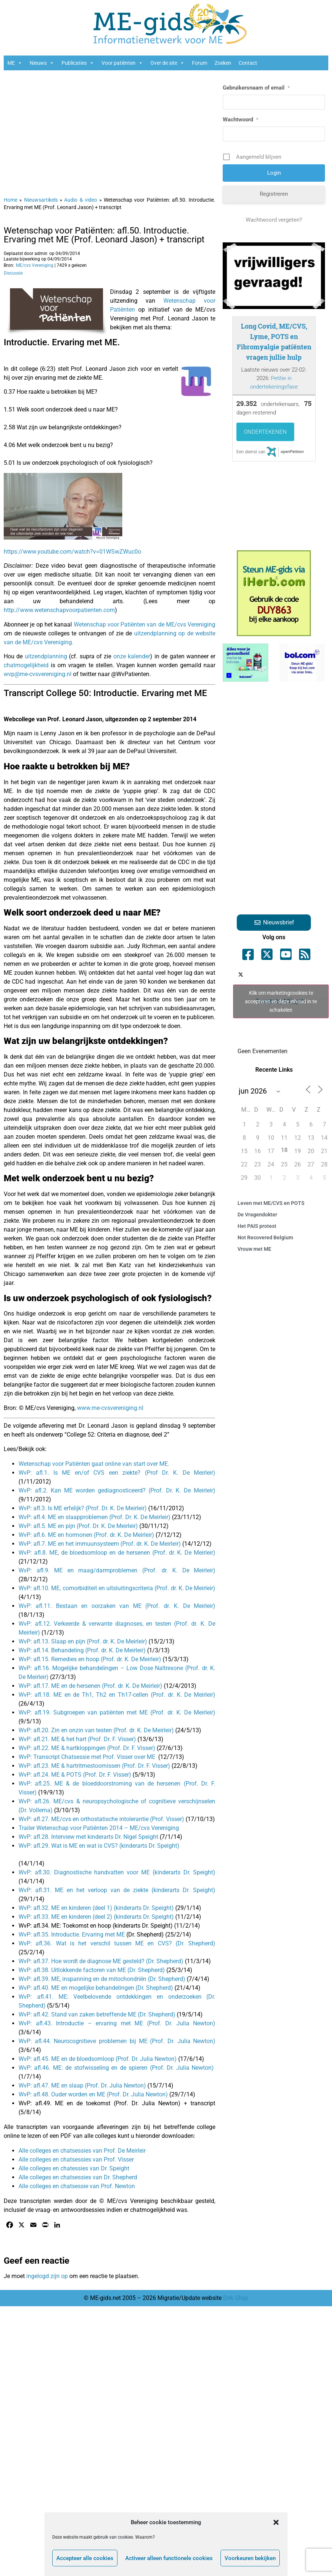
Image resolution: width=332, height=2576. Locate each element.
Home (10, 200)
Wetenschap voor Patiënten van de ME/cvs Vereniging (145, 624)
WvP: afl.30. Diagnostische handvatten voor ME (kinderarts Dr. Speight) (117, 1872)
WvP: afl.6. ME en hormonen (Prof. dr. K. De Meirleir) (87, 1534)
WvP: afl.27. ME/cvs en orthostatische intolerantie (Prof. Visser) (101, 1819)
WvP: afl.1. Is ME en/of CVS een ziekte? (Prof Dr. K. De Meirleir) (117, 1472)
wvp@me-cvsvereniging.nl (38, 674)
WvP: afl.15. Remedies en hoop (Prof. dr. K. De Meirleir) (91, 1659)
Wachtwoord (240, 119)
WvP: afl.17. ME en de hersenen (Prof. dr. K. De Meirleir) (91, 1685)
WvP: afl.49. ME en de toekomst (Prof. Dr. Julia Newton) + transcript (117, 2103)
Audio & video (80, 200)
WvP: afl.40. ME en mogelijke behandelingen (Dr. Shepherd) (96, 1987)
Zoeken (223, 63)
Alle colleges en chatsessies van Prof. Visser (76, 2159)
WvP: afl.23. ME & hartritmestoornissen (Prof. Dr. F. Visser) (94, 1765)
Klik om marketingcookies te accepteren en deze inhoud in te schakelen (281, 1001)
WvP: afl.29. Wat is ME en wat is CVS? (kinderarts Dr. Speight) (99, 1845)
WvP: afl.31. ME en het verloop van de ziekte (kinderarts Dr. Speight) (117, 1890)
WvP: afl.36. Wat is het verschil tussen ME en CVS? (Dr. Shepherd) (117, 1943)
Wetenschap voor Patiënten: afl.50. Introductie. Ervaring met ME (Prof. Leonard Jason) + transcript (104, 235)
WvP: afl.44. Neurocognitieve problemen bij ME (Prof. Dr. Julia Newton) (117, 2041)
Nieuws (42, 63)
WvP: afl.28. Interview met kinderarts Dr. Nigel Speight (88, 1836)
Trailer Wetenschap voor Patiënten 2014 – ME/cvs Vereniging (99, 1827)
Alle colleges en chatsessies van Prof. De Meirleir (82, 2150)
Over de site (167, 63)
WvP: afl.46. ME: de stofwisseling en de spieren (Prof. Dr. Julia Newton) (116, 2067)
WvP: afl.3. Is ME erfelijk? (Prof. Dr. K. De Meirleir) (83, 1508)
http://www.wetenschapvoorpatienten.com (59, 610)
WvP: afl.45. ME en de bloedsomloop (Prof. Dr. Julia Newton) (98, 2058)
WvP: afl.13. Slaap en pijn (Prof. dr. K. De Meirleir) (83, 1641)
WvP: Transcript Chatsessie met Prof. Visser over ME (87, 1756)
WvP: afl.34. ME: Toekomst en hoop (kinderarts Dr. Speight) (96, 1925)
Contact (248, 63)
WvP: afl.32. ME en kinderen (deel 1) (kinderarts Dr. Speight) (96, 1907)
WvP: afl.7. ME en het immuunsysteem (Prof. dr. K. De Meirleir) (100, 1543)
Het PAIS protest (257, 1226)
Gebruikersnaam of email (256, 88)
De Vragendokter (257, 1215)
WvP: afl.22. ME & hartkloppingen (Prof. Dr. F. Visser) (87, 1748)
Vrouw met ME (254, 1249)
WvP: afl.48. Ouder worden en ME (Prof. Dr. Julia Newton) (93, 2094)
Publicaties (78, 63)
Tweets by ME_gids (281, 1001)
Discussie (13, 273)
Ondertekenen (265, 432)
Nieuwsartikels (41, 200)
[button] (276, 2522)
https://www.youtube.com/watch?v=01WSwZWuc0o (72, 551)
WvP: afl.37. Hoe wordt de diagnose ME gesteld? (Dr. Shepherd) (101, 1961)
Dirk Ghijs (235, 2297)
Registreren (274, 194)
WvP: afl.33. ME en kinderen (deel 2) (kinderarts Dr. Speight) (96, 1916)
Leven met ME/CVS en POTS (271, 1203)
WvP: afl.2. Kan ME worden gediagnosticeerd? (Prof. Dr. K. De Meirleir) (117, 1490)
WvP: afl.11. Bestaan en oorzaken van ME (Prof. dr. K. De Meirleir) (117, 1605)
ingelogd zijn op (47, 2276)
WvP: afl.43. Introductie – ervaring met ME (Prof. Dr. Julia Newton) (117, 2023)
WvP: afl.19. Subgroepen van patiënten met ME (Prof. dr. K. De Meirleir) (117, 1712)
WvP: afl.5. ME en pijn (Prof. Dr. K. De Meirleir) (78, 1525)
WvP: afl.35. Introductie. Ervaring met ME (72, 1934)
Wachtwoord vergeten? (274, 219)
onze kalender (131, 656)
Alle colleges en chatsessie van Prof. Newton (77, 2186)
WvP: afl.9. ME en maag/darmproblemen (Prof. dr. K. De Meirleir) (117, 1570)
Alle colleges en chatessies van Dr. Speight (75, 2168)
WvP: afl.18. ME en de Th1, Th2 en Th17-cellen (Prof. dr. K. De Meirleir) (117, 1694)
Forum (199, 63)
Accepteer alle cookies (84, 2558)
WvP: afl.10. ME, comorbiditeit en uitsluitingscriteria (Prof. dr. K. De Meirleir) (117, 1588)
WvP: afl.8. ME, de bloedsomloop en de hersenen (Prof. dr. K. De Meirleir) (117, 1552)
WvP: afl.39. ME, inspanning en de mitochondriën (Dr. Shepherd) (102, 1978)
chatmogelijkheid (26, 665)
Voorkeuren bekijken (250, 2558)
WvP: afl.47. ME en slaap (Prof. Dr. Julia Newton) (82, 2085)
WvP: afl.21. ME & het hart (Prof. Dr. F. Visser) (77, 1739)
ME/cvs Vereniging (34, 265)
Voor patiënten (122, 63)
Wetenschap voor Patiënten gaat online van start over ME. (94, 1463)
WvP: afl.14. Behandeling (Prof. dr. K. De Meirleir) (83, 1650)
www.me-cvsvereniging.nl (110, 1407)
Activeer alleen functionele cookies (169, 2558)
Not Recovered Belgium (265, 1237)
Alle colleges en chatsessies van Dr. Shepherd (78, 2177)
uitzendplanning (46, 656)
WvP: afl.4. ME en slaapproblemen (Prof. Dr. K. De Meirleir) (94, 1517)
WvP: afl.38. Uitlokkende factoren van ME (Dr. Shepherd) (92, 1970)
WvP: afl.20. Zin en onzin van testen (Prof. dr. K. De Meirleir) (96, 1730)
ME (14, 63)
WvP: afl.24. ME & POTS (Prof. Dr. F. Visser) (75, 1774)
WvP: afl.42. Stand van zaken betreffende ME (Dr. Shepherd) (97, 2014)
